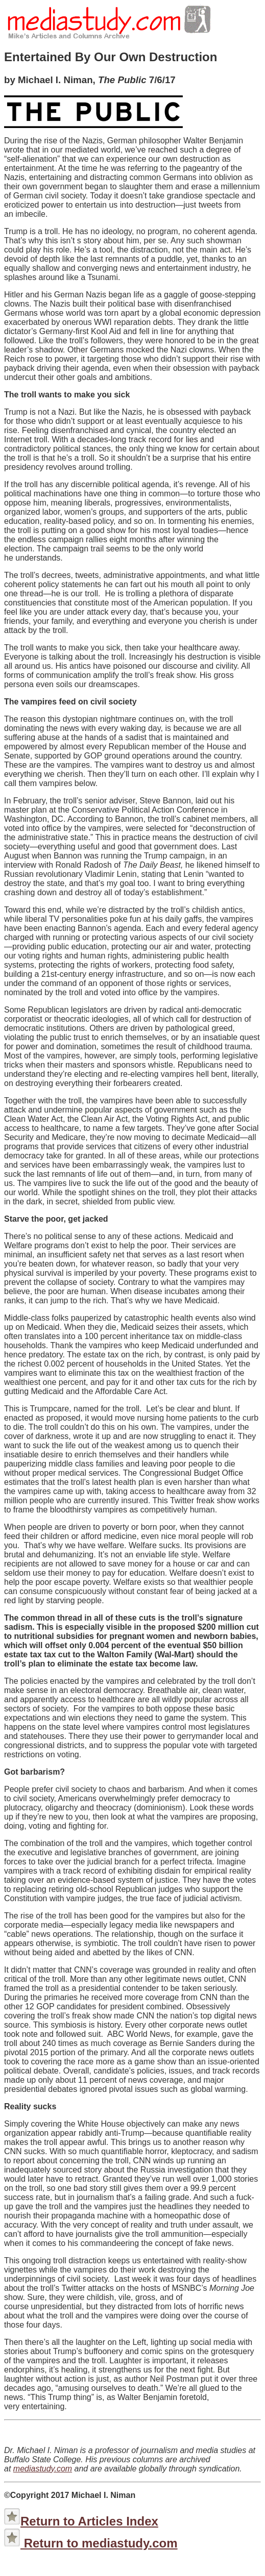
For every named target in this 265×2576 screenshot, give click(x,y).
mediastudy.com (42, 2468)
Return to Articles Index (89, 2521)
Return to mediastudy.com (99, 2543)
